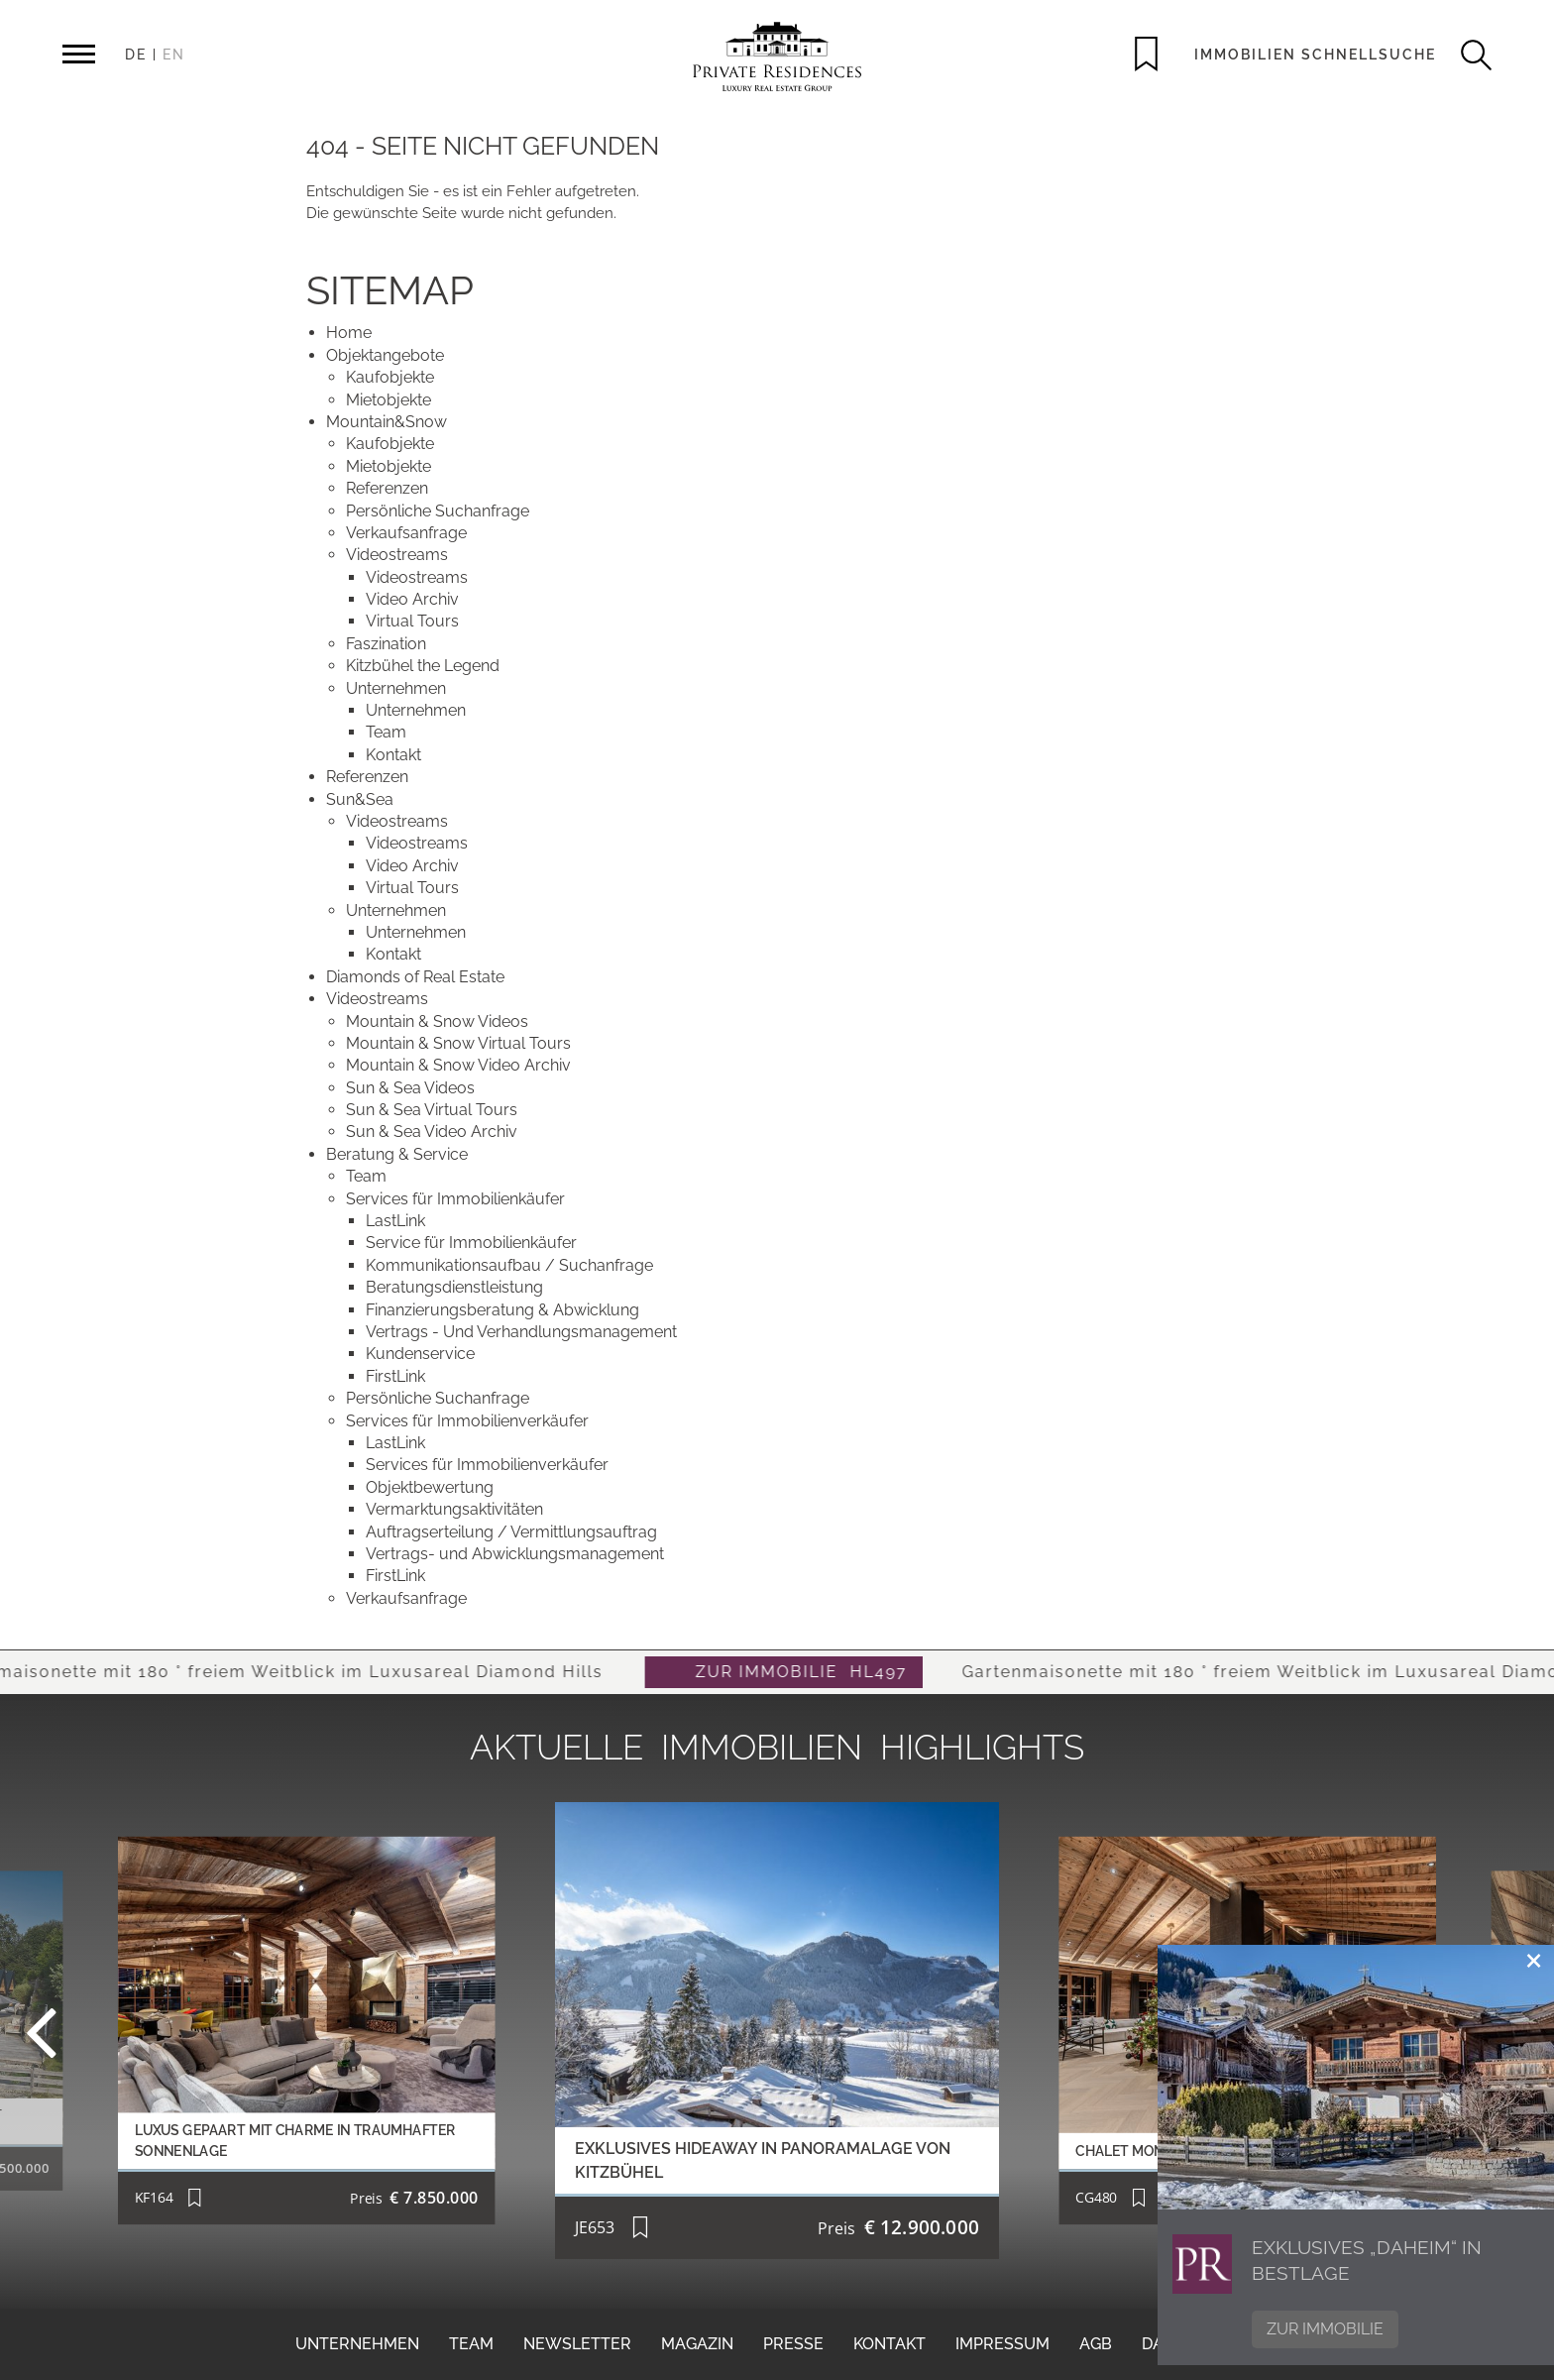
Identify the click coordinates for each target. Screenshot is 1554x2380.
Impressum (1002, 2343)
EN (174, 54)
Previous (93, 2030)
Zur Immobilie (1325, 2329)
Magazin (697, 2343)
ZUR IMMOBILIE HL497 (825, 1671)
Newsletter (577, 2343)
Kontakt (889, 2343)
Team (471, 2343)
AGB (1095, 2343)
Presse (793, 2343)
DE (136, 54)
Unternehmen (357, 2343)
